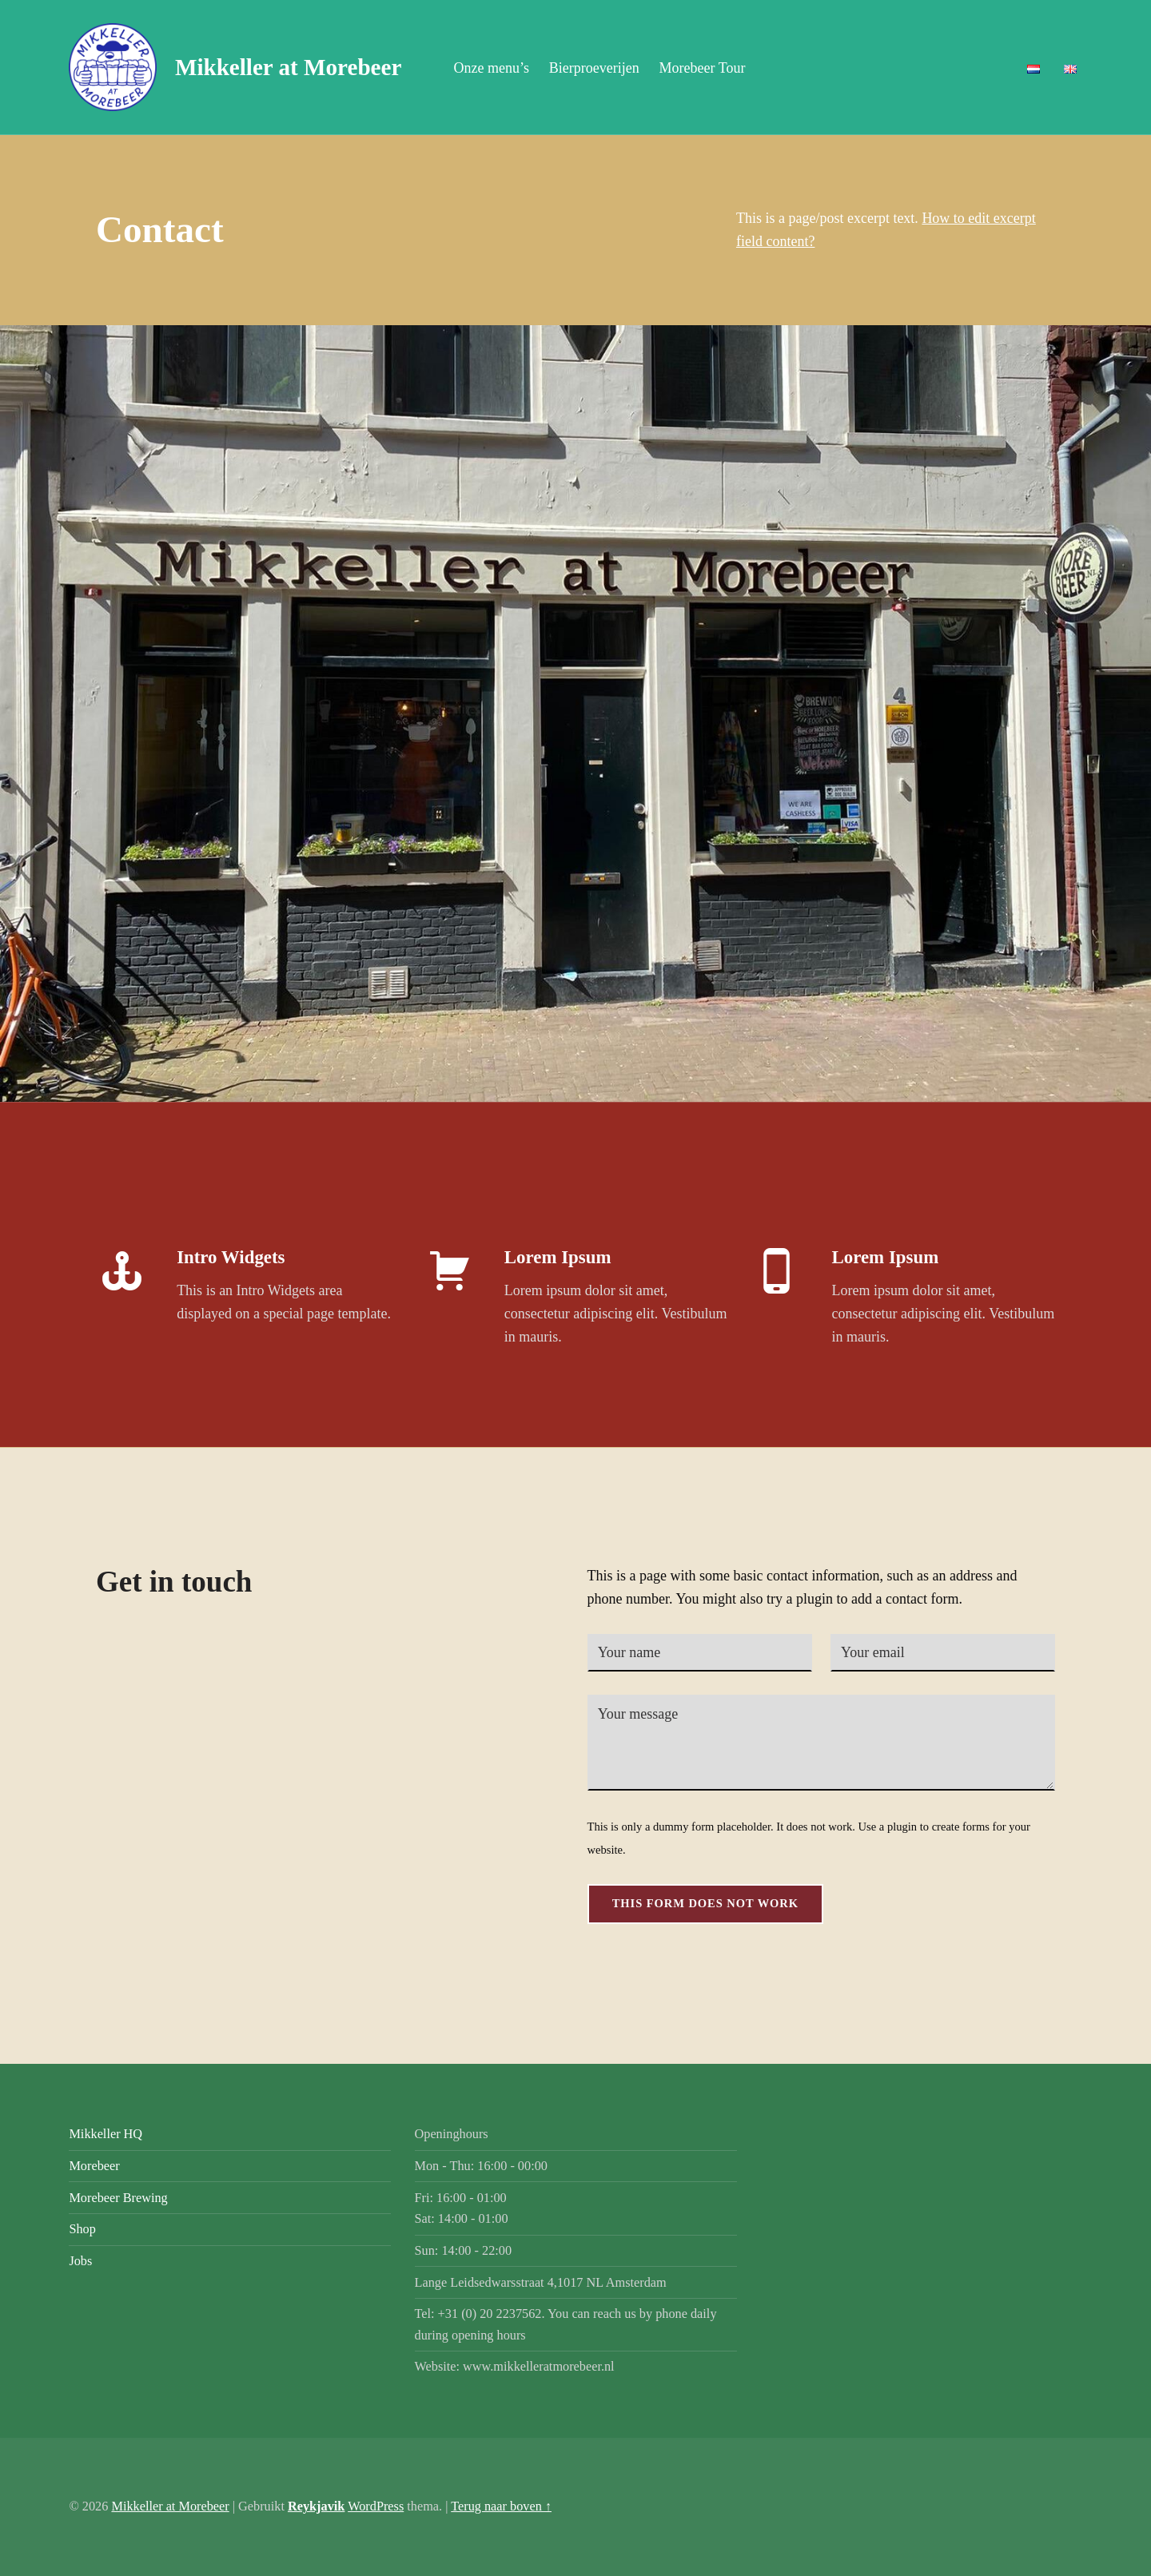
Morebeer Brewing (118, 2197)
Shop (82, 2228)
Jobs (80, 2260)
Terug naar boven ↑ (501, 2506)
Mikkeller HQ (105, 2133)
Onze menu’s (490, 68)
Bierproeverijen (594, 68)
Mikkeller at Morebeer (288, 67)
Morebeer (94, 2165)
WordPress (376, 2506)
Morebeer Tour (702, 68)
